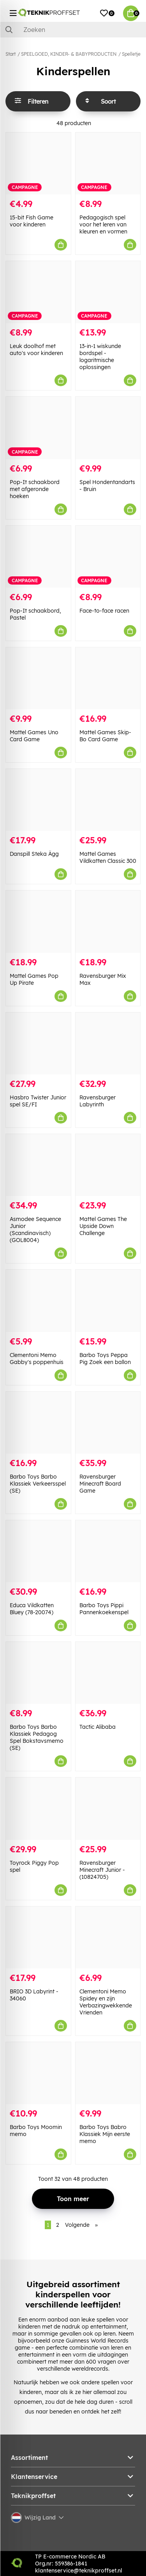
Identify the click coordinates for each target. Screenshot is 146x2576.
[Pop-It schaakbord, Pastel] (38, 557)
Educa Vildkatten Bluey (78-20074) (32, 1609)
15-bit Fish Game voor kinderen (31, 221)
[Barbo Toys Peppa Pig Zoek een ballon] (108, 1301)
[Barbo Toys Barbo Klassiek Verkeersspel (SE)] (38, 1423)
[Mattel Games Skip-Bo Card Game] (108, 678)
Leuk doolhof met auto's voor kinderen (36, 350)
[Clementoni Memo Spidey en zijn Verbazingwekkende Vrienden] (108, 1937)
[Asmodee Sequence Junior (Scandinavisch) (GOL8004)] (38, 1165)
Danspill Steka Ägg (34, 853)
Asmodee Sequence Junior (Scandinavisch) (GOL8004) (35, 1230)
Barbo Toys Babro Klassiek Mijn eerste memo (104, 2134)
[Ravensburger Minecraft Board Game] (108, 1423)
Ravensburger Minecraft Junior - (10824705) (102, 1869)
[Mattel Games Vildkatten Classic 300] (108, 800)
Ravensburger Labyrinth (97, 1101)
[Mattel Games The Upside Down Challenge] (108, 1165)
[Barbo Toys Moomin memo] (38, 2073)
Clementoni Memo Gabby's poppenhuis (36, 1359)
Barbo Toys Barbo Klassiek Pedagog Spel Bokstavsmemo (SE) (36, 1737)
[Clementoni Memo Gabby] (38, 1301)
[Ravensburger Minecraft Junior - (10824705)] (108, 1808)
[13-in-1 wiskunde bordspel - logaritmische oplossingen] (108, 292)
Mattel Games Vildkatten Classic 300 (107, 857)
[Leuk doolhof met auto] (38, 292)
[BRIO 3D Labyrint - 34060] (38, 1937)
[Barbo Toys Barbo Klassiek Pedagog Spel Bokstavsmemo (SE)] (38, 1673)
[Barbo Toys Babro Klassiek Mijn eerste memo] (108, 2073)
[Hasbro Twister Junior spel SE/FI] (38, 1043)
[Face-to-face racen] (108, 557)
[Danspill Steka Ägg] (38, 800)
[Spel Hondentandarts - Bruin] (108, 428)
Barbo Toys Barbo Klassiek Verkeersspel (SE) (38, 1483)
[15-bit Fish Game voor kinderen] (38, 163)
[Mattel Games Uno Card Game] (38, 678)
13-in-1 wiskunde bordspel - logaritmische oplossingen (100, 357)
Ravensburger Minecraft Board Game (100, 1483)
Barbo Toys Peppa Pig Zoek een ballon (105, 1359)
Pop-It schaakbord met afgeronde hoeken (35, 489)
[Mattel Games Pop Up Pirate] (38, 921)
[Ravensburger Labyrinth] (108, 1043)
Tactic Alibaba (97, 1726)
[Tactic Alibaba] (108, 1673)
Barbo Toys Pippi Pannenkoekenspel (103, 1609)
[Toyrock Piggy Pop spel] (38, 1808)
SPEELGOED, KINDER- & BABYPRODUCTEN (68, 54)
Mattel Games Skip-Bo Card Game (105, 736)
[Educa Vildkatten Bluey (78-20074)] (38, 1551)
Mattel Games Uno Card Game (34, 736)
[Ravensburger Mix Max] (108, 921)
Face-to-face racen (104, 610)
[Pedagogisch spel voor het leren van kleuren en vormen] (108, 163)
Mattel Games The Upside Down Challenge (103, 1226)
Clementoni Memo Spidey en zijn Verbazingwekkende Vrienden (105, 2002)
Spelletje (131, 54)
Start (10, 54)
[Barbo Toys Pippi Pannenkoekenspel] (108, 1551)
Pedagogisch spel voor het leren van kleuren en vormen (103, 224)
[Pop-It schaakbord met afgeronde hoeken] (38, 428)
